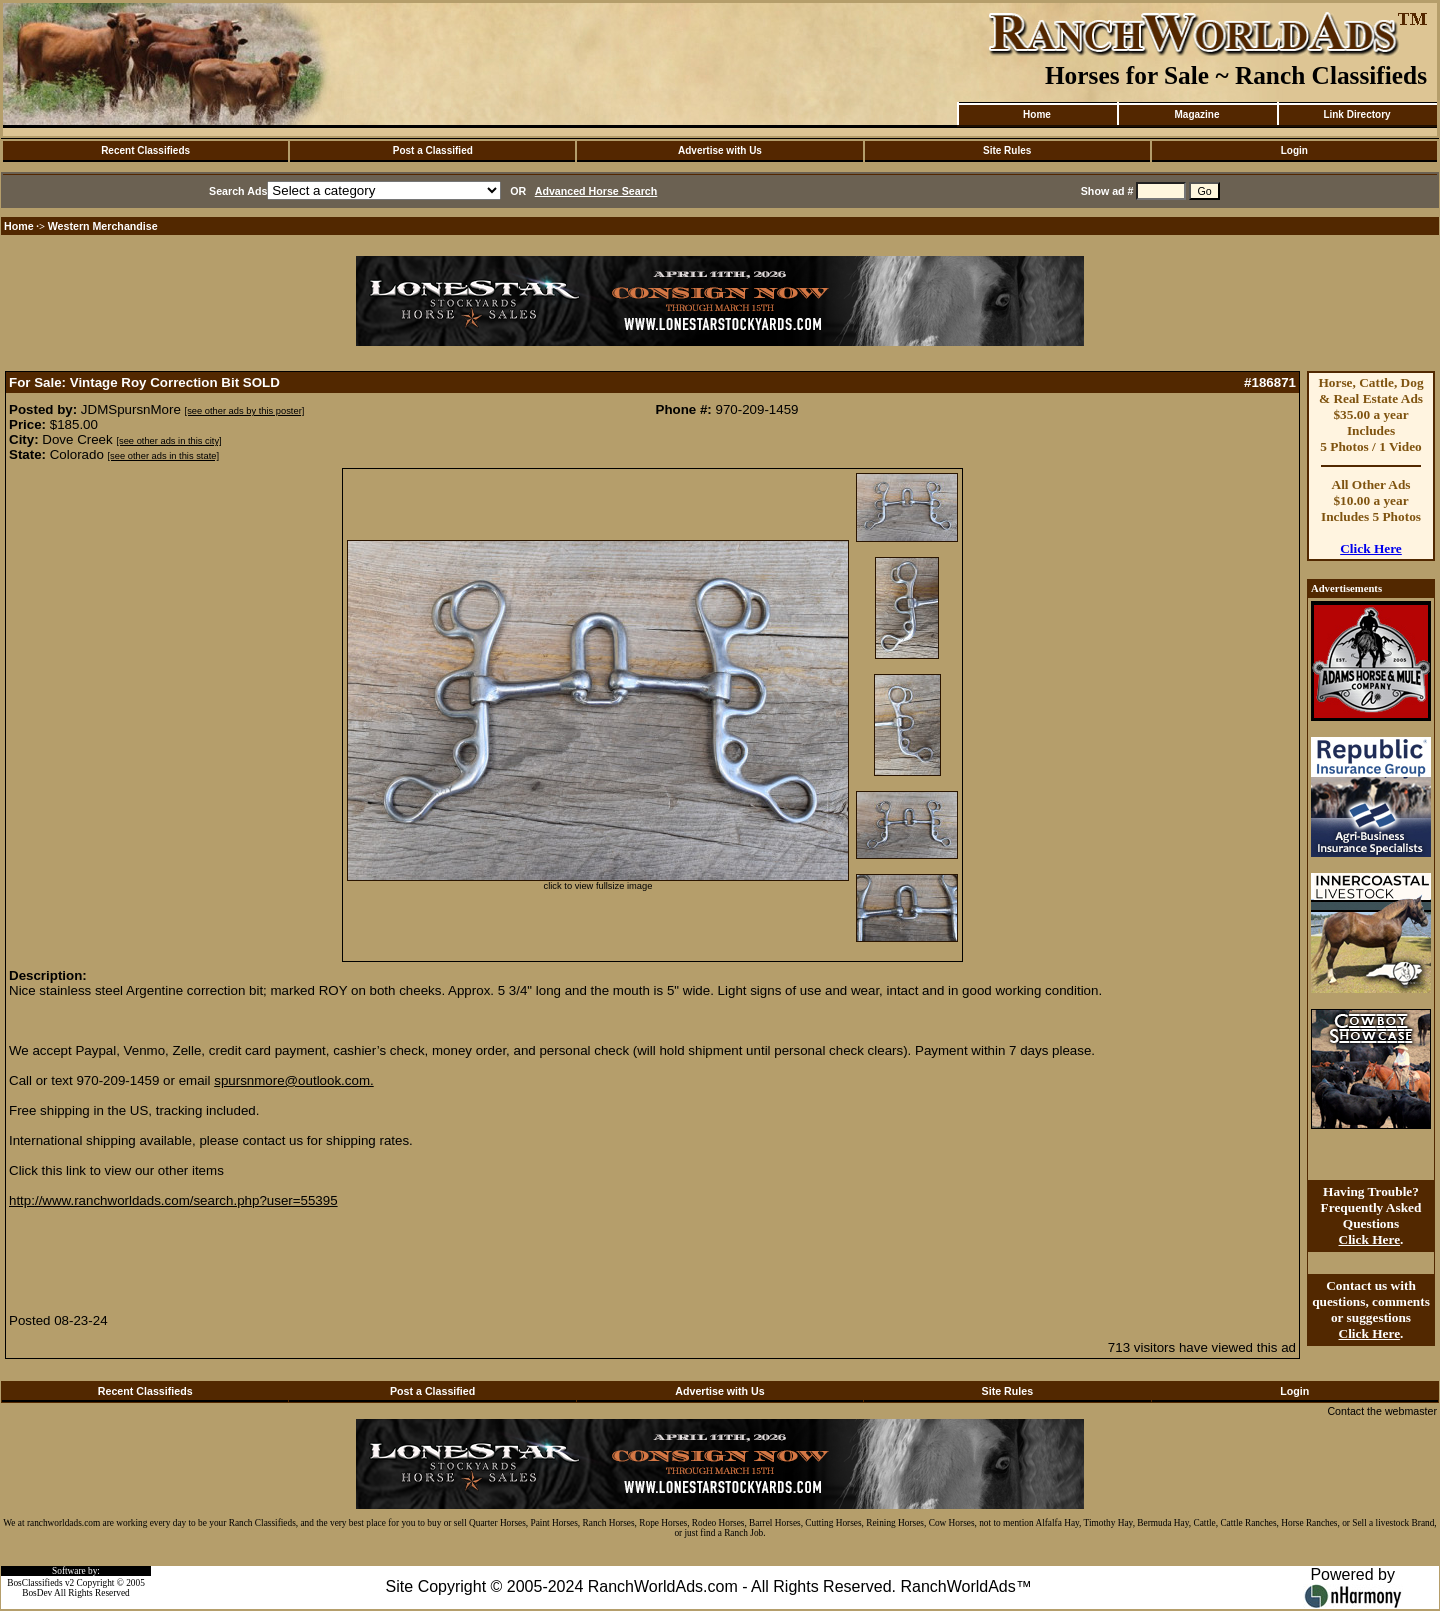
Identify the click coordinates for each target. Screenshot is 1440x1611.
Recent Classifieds (145, 150)
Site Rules (1007, 150)
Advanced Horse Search (596, 191)
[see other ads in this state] (163, 456)
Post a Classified (433, 150)
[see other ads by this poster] (245, 411)
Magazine (1196, 114)
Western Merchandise (103, 226)
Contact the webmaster (1382, 1411)
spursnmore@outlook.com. (293, 1080)
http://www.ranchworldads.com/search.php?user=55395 (173, 1200)
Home (1037, 114)
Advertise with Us (720, 150)
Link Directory (1356, 114)
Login (1294, 150)
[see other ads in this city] (168, 441)
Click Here (1371, 548)
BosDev (37, 1593)
